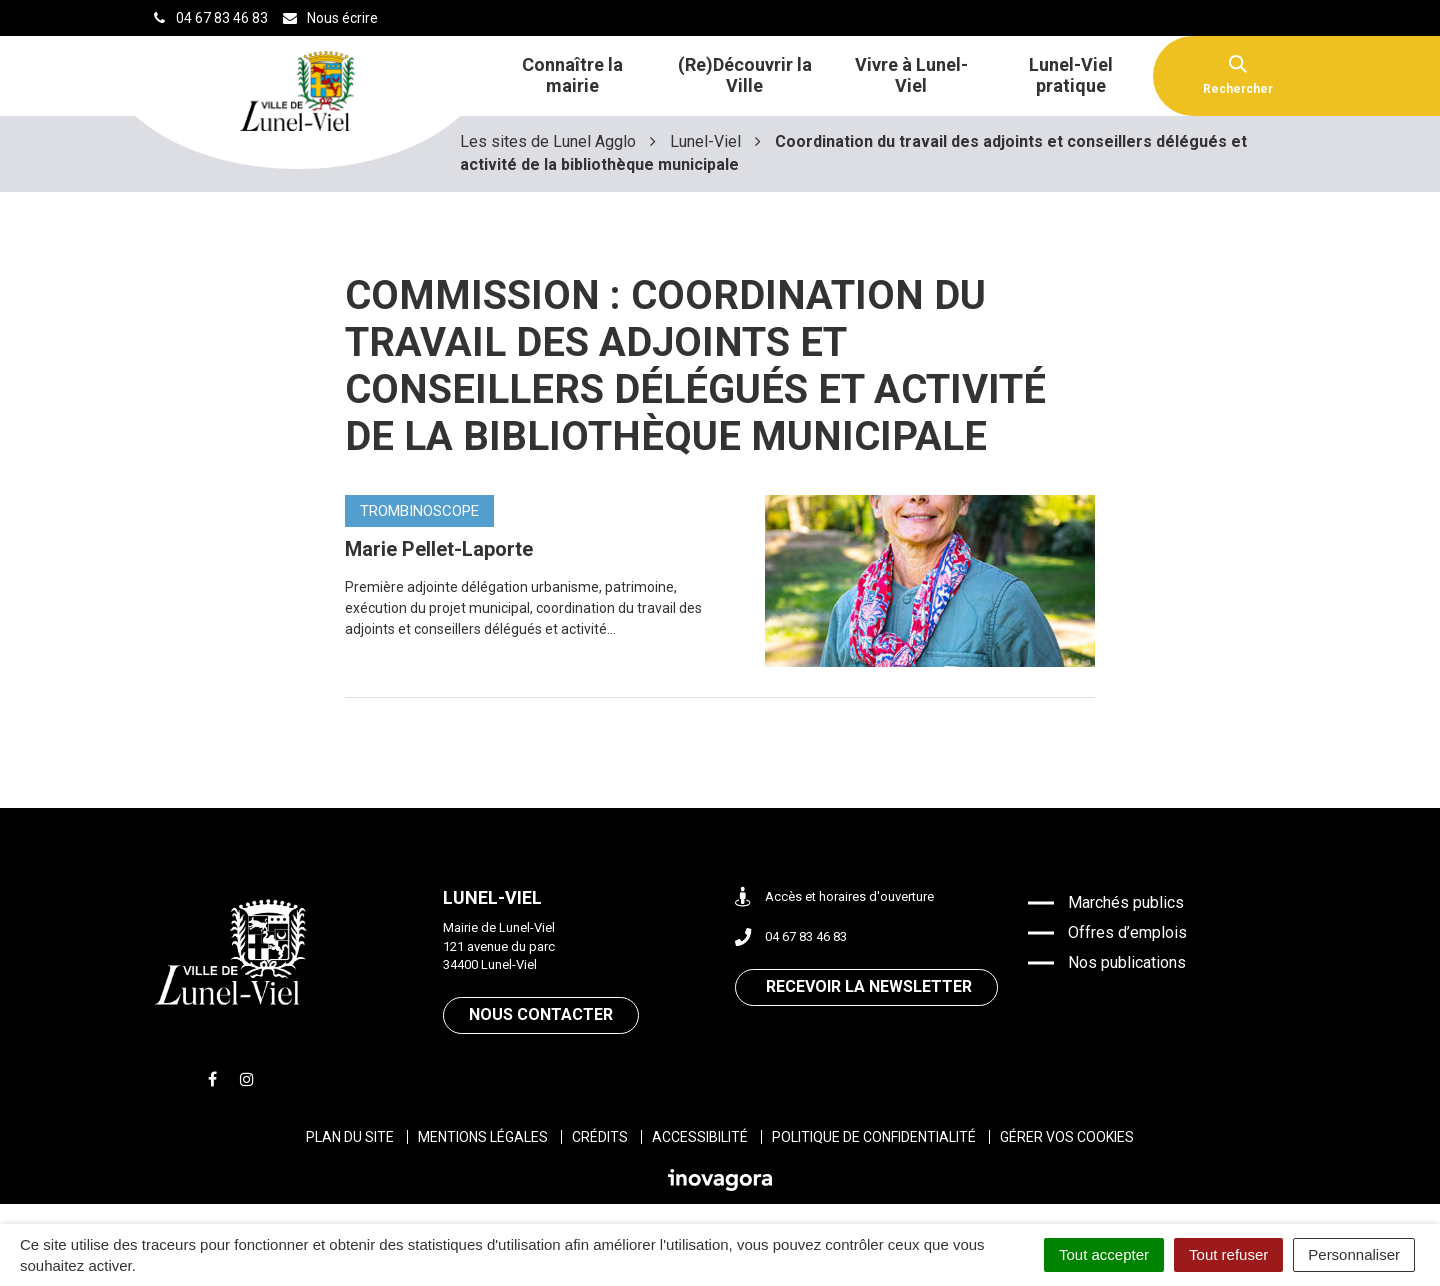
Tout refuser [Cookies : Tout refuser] (1228, 1254)
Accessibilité (700, 1137)
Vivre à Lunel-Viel (911, 75)
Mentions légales (483, 1137)
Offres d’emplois (1127, 932)
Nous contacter (541, 1014)
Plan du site (350, 1137)
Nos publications (1127, 962)
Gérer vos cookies (1067, 1137)
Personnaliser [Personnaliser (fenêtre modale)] (1354, 1254)
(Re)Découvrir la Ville (745, 75)
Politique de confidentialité (874, 1137)
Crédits (600, 1137)
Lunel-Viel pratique (1071, 75)
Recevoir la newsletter (869, 986)
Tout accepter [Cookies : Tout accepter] (1104, 1254)
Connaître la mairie (572, 75)
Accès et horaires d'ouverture (834, 897)
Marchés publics (1126, 902)
